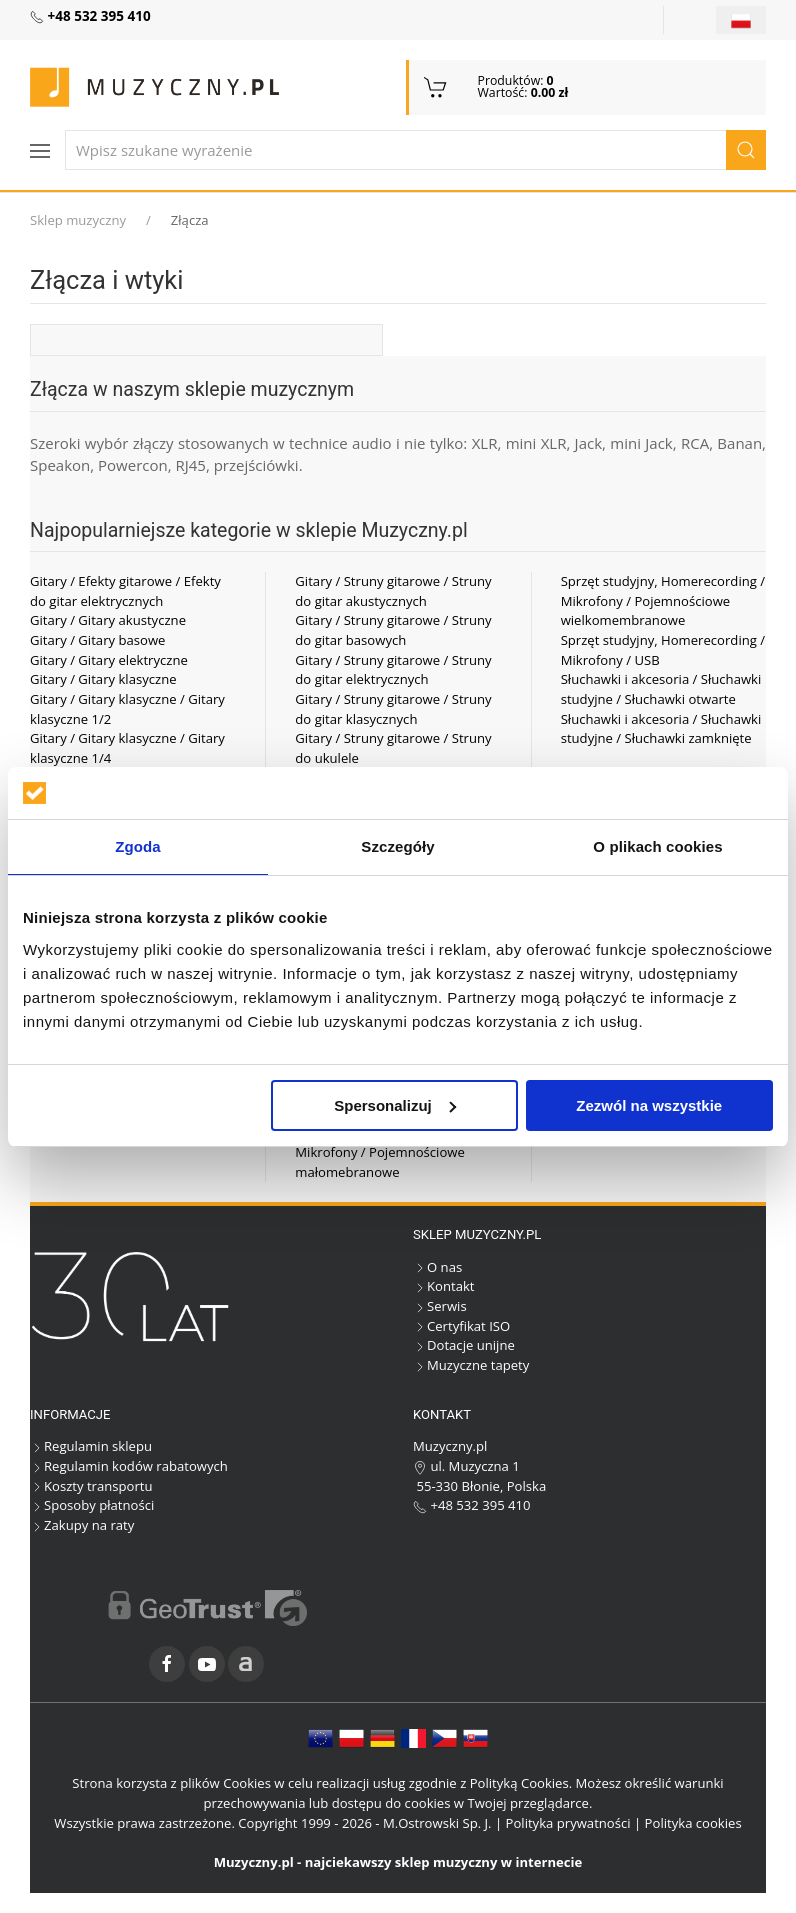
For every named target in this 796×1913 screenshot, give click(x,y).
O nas (437, 1267)
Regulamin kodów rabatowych (129, 1466)
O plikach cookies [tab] (657, 846)
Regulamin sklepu (91, 1446)
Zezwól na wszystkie (649, 1105)
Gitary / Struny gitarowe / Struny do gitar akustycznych (393, 591)
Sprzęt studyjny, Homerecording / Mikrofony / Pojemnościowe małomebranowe (397, 1151)
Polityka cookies (693, 1823)
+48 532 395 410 (472, 1505)
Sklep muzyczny (78, 220)
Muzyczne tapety (471, 1365)
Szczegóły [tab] (397, 846)
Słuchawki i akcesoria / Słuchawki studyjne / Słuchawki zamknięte (661, 729)
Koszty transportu (91, 1486)
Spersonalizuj (395, 1105)
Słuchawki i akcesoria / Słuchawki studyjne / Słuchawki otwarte (661, 689)
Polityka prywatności (568, 1823)
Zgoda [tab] (138, 846)
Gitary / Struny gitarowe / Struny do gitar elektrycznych (393, 670)
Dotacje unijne (464, 1345)
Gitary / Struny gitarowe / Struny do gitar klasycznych (393, 709)
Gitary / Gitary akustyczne (108, 620)
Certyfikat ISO (461, 1326)
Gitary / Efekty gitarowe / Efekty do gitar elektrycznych (125, 591)
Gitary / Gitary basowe (97, 640)
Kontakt (443, 1286)
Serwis (440, 1306)
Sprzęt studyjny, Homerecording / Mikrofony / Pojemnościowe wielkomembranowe (663, 600)
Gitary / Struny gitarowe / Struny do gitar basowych (393, 630)
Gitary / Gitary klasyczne (103, 679)
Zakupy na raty (82, 1525)
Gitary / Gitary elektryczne (109, 660)
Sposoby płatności (92, 1505)
